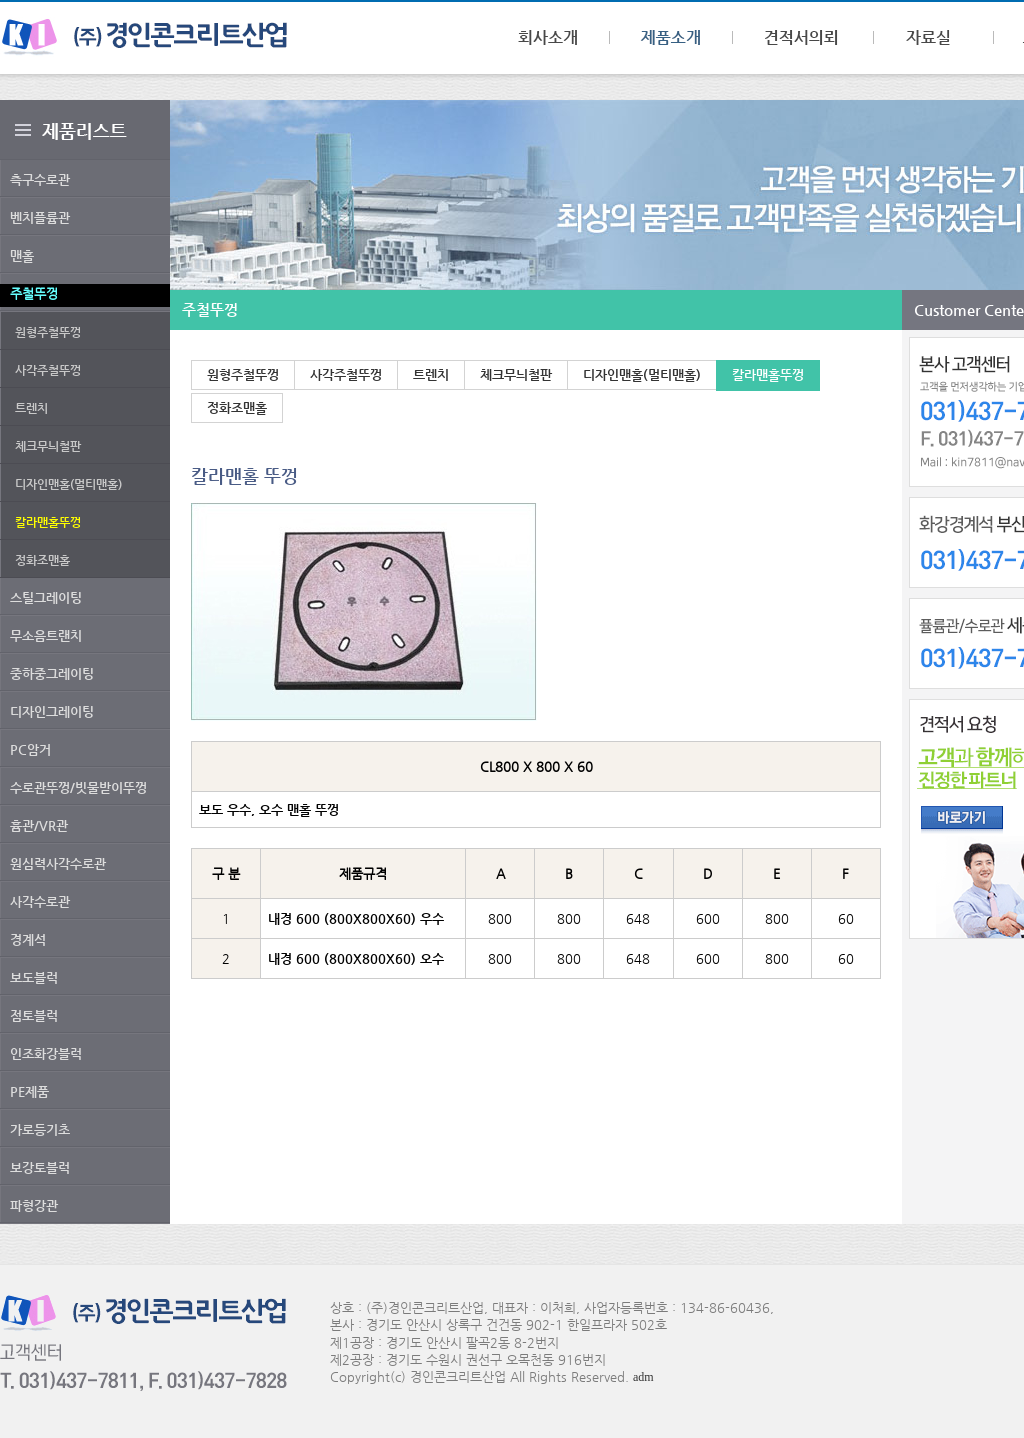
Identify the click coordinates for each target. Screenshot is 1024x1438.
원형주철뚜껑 (48, 332)
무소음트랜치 (46, 635)
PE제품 (29, 1091)
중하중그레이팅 (52, 673)
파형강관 (34, 1205)
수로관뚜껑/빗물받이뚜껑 (78, 787)
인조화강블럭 (46, 1053)
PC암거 (30, 749)
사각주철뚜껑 (48, 370)
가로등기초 (40, 1129)
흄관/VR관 (39, 825)
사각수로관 (40, 901)
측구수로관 (40, 179)
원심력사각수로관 (58, 863)
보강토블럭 (40, 1167)
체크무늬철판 (48, 446)
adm (643, 1377)
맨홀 (22, 255)
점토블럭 (34, 1015)
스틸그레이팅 (46, 597)
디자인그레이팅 (52, 711)
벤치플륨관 (40, 217)
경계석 (28, 939)
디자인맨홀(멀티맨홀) (68, 484)
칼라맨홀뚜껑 (768, 374)
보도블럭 (34, 977)
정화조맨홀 (42, 560)
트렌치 (31, 408)
